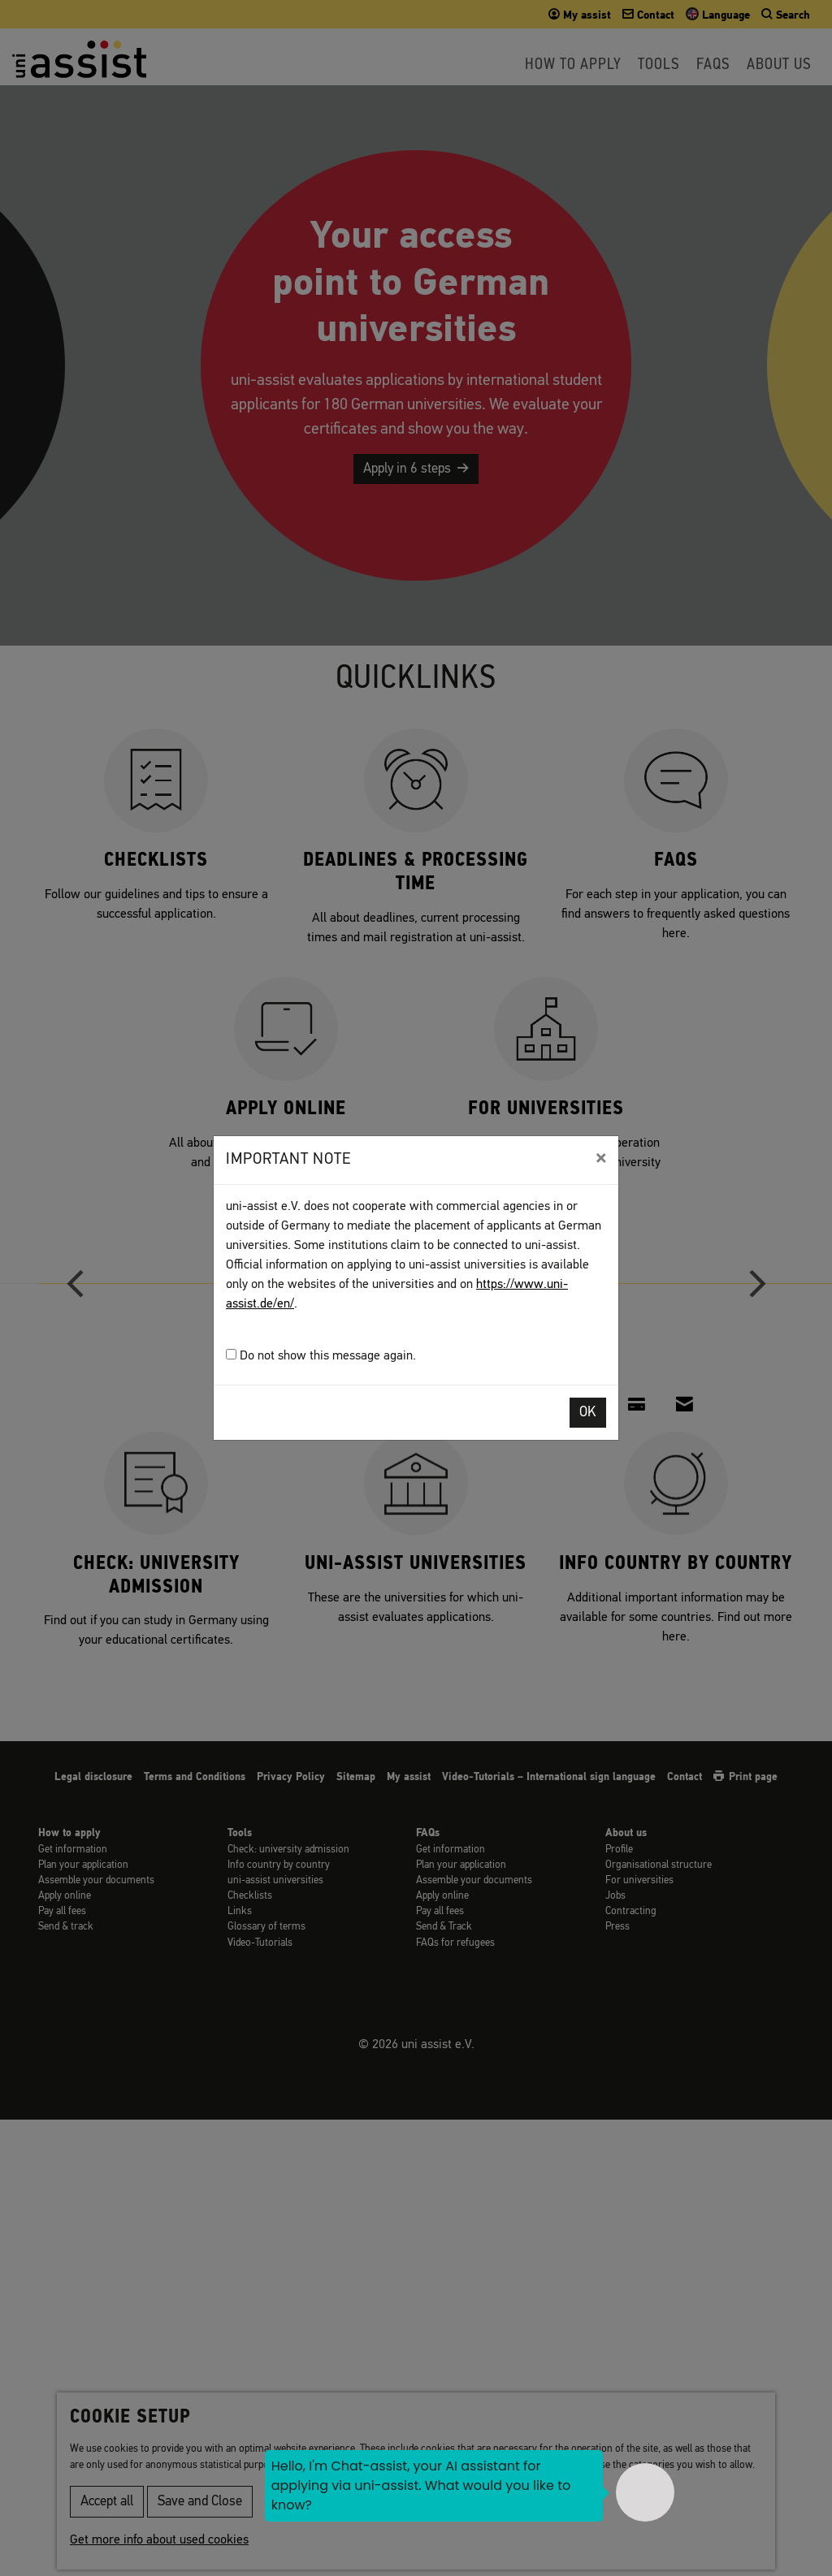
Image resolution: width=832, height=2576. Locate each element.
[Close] (600, 1158)
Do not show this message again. (321, 1356)
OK (587, 1413)
